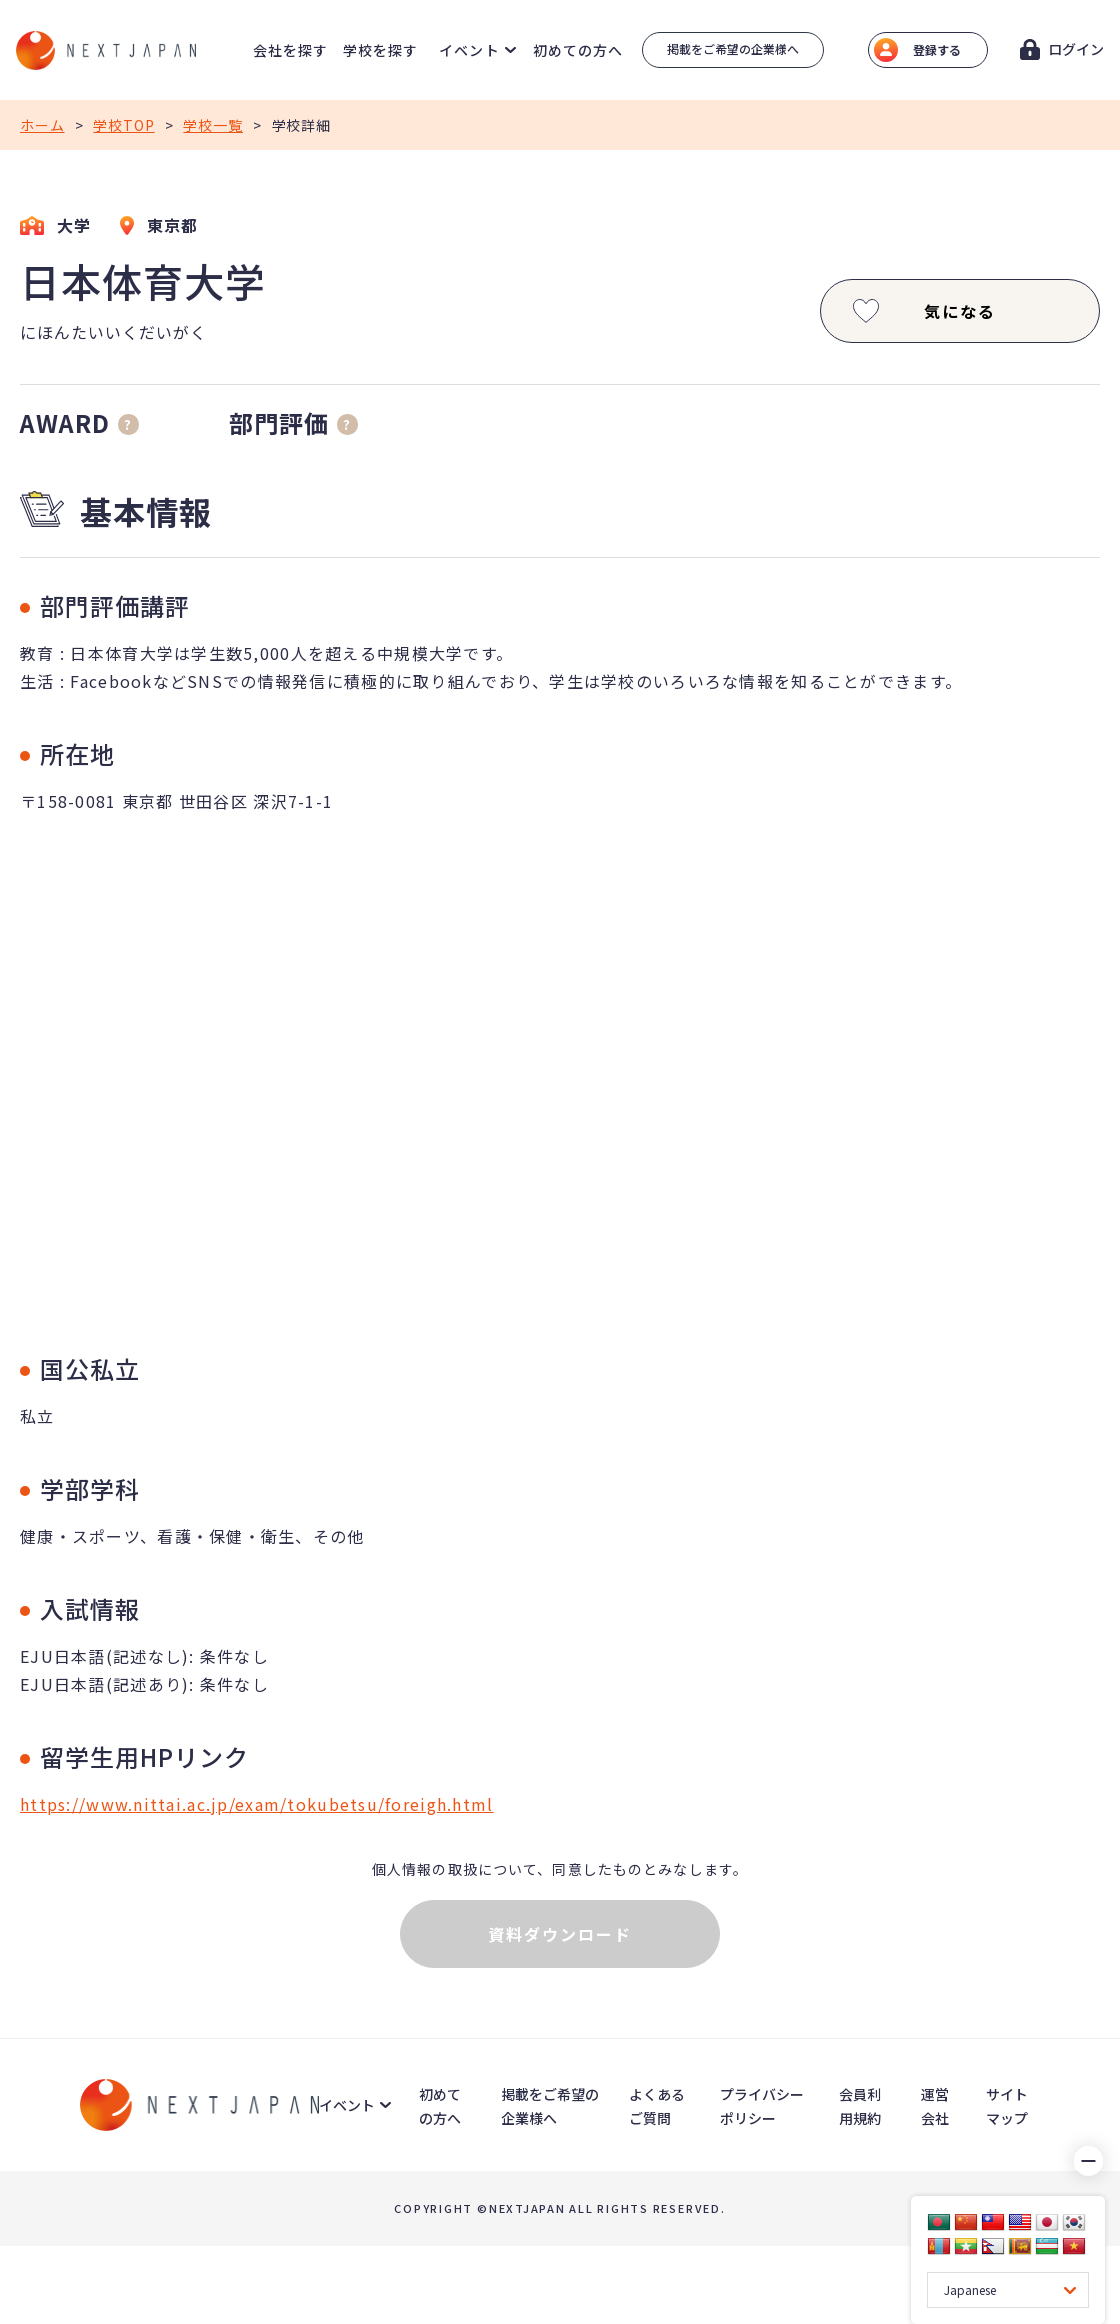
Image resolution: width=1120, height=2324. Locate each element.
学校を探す (381, 50)
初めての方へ (578, 50)
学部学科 (90, 1488)
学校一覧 (212, 125)
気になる (922, 311)
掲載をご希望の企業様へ (733, 48)
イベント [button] (469, 50)
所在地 (77, 753)
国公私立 (90, 1368)
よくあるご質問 (657, 2106)
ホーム (42, 125)
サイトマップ (1007, 2106)
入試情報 (90, 1608)
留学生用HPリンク (144, 1756)
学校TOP (123, 125)
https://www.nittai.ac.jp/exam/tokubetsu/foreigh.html (257, 1804)
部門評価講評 (115, 605)
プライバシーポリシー (762, 2106)
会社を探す (291, 50)
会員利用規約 (860, 2106)
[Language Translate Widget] (1008, 2290)
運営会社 (935, 2106)
